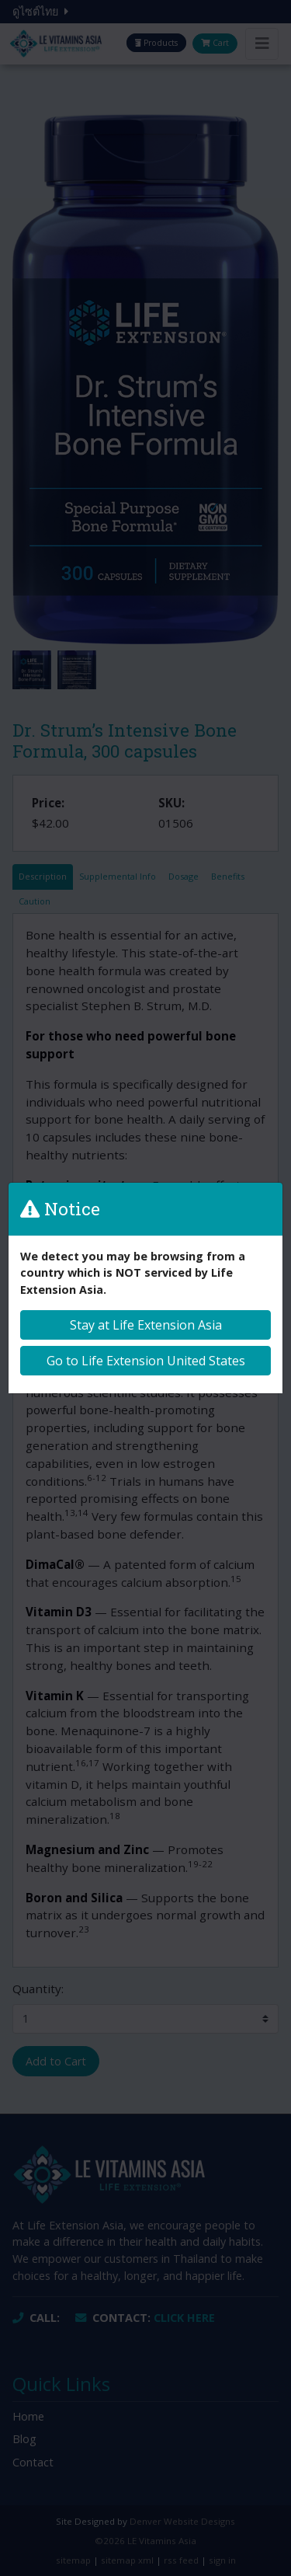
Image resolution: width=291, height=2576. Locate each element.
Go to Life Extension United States (146, 1360)
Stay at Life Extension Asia (146, 1324)
